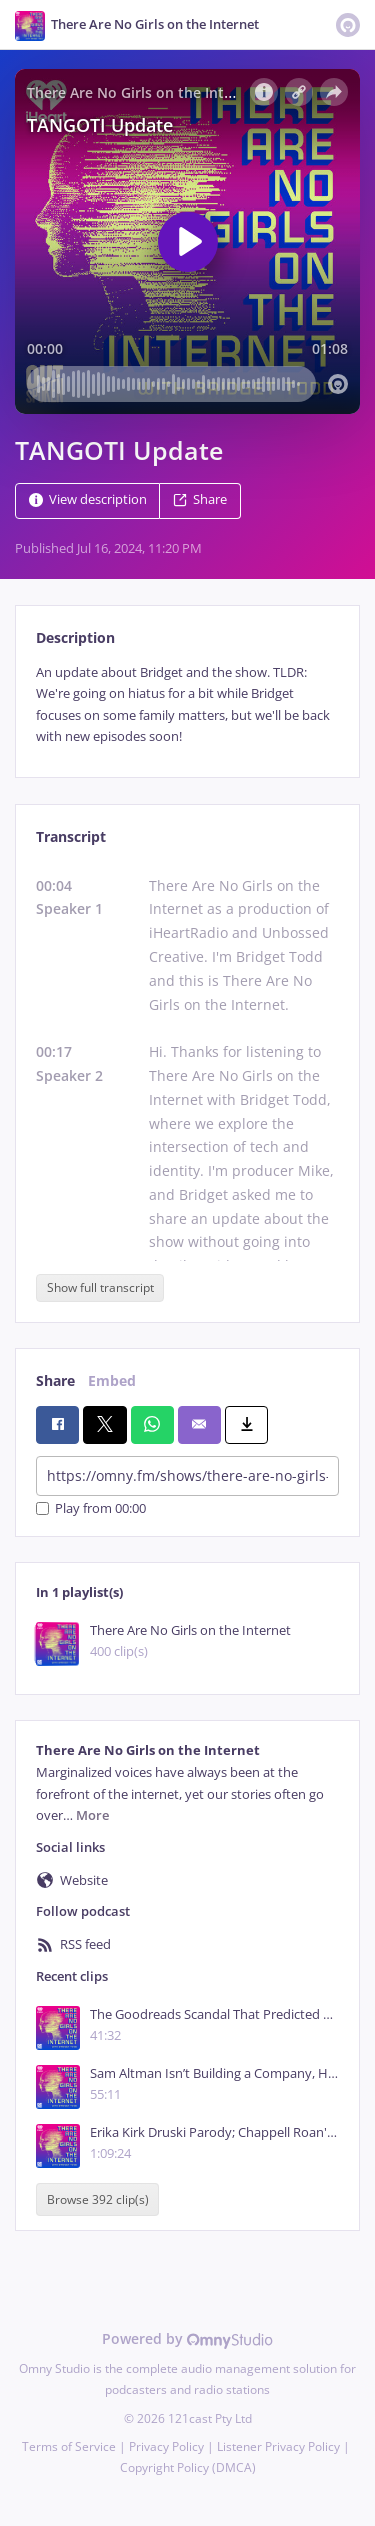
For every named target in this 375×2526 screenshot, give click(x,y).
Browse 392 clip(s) (98, 2199)
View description (88, 499)
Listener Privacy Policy (278, 2446)
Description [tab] (75, 637)
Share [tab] (55, 1380)
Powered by (187, 2338)
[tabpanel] (187, 705)
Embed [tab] (112, 1380)
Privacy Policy (166, 2446)
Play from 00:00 (91, 1508)
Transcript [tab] (71, 836)
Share (200, 499)
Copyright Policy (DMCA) (188, 2467)
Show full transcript (100, 1287)
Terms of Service (69, 2446)
